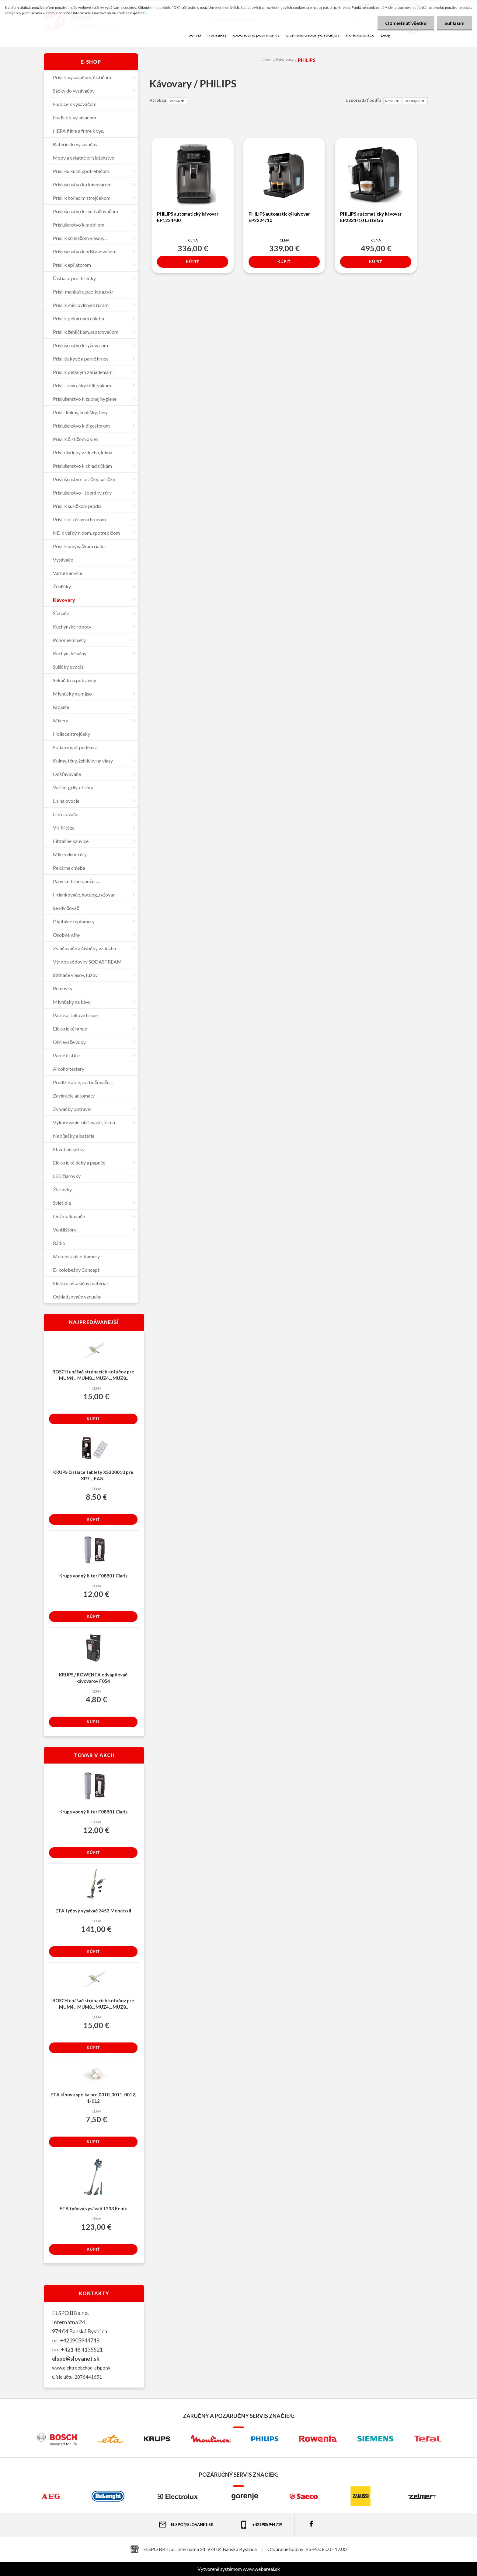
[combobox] (392, 100)
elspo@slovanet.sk (75, 2358)
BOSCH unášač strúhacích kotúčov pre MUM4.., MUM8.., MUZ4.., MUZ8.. (93, 1375)
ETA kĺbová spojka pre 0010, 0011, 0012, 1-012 (93, 2098)
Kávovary (285, 59)
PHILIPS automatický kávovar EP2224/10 (279, 217)
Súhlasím (454, 23)
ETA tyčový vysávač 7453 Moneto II (93, 1910)
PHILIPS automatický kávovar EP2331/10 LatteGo (371, 217)
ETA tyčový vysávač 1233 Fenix (93, 2208)
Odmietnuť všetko (406, 23)
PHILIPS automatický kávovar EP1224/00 (187, 217)
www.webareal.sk (261, 2569)
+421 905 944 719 (260, 2524)
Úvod (267, 59)
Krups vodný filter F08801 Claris (93, 1575)
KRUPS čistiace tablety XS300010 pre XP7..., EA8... (93, 1475)
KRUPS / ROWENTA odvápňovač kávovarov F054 (93, 1678)
